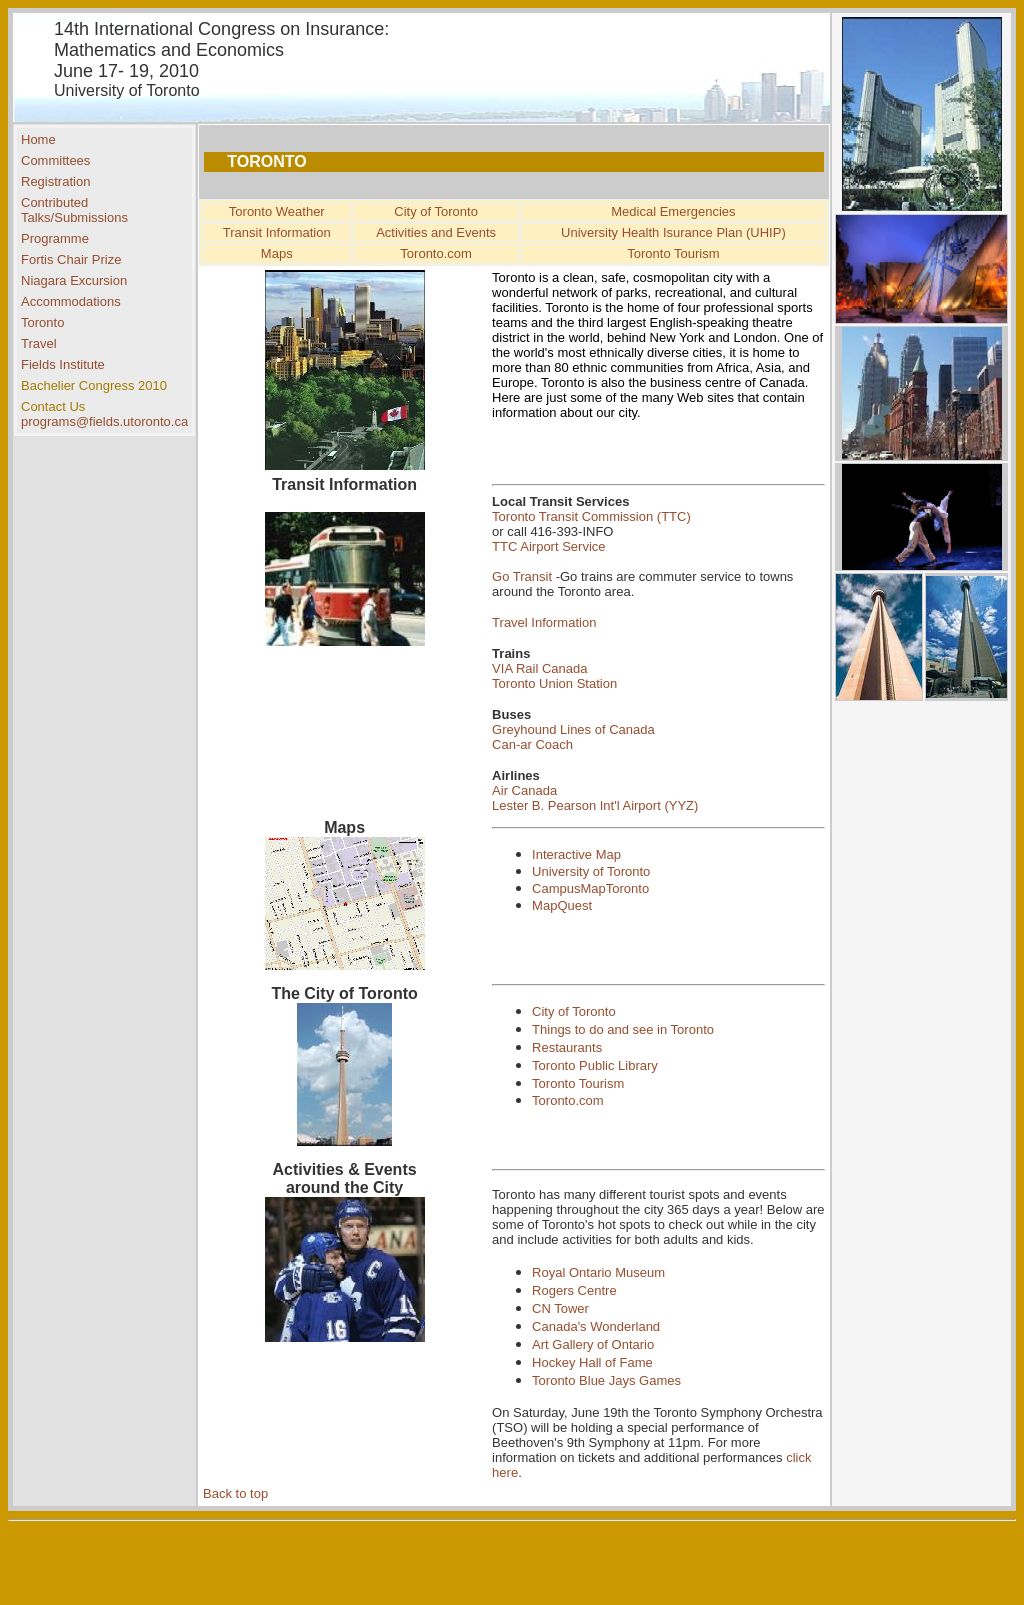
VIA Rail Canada (539, 668)
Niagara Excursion (74, 280)
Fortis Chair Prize (71, 259)
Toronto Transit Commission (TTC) (591, 516)
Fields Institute (63, 364)
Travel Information (544, 622)
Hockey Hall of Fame (592, 1362)
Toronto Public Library (595, 1065)
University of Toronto (591, 871)
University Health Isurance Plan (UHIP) (673, 232)
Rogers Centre (574, 1290)
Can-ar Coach (532, 744)
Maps (277, 253)
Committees (55, 160)
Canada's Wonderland (596, 1326)
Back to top (235, 1493)
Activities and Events (436, 232)
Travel (39, 343)
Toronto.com (436, 253)
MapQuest (562, 905)
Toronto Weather (277, 211)
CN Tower (560, 1308)
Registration (55, 181)
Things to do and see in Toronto (623, 1029)
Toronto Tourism (673, 253)
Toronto (42, 322)
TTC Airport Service (548, 546)
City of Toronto (436, 211)
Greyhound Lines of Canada (573, 729)
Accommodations (71, 301)
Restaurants (567, 1047)
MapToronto (615, 888)
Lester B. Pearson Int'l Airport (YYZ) (595, 805)
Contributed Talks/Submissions (74, 210)
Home (38, 139)
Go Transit (522, 576)
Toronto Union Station (554, 683)
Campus (556, 888)
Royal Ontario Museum (598, 1272)
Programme (55, 238)
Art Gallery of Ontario (593, 1344)
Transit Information (277, 232)
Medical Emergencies (673, 211)
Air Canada (524, 790)
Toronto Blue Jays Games (606, 1380)
